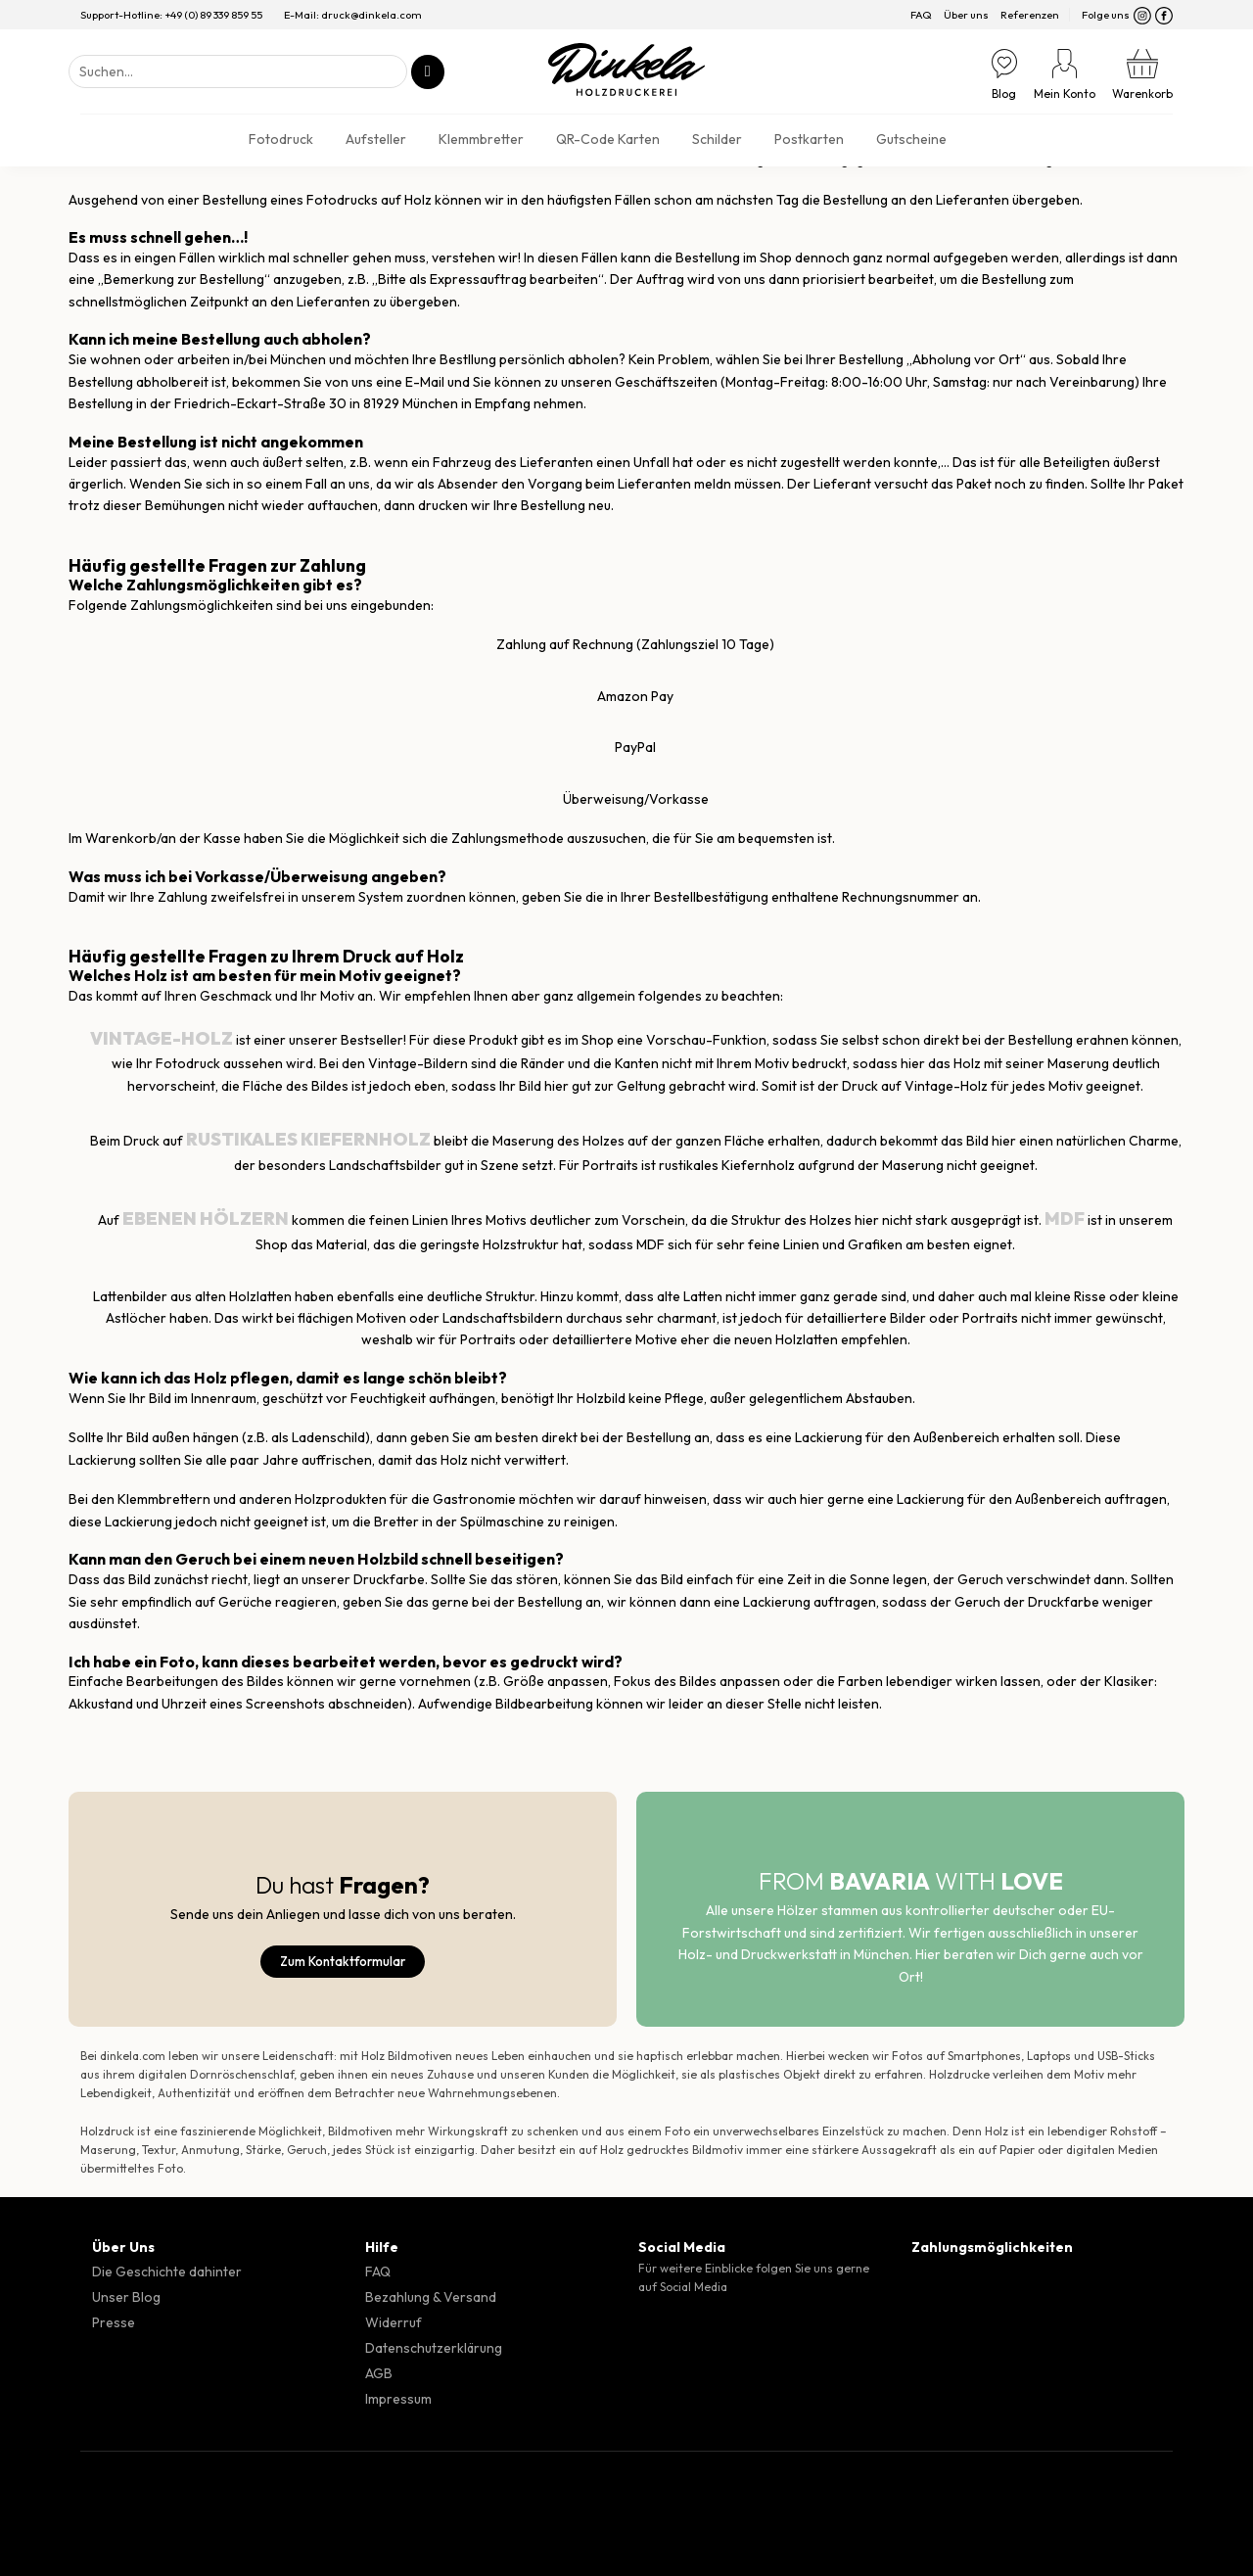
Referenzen (1029, 15)
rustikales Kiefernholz (308, 1139)
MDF (1064, 1218)
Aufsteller (376, 139)
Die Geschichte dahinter (167, 2271)
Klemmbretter (481, 139)
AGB (379, 2373)
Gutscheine (911, 139)
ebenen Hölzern (204, 1218)
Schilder (717, 139)
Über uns (966, 15)
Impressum (398, 2399)
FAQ (921, 15)
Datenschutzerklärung (433, 2348)
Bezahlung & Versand (430, 2297)
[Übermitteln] (427, 72)
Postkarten (809, 139)
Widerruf (393, 2322)
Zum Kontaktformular (342, 1961)
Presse (113, 2322)
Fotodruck (281, 139)
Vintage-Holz (161, 1038)
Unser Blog (126, 2297)
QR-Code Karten (608, 139)
